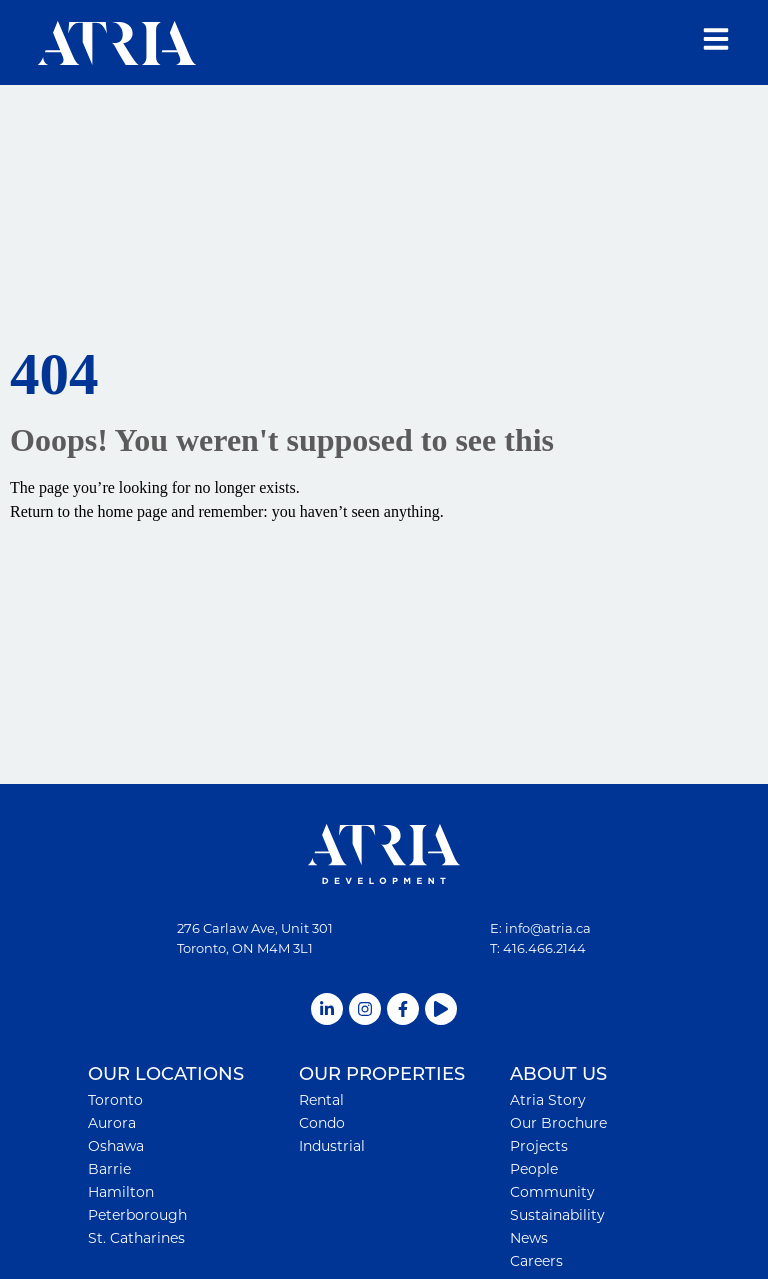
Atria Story (548, 1100)
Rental (321, 1100)
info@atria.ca (548, 928)
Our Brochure (558, 1123)
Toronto (115, 1100)
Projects (539, 1146)
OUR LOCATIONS (166, 1074)
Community (552, 1192)
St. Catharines (136, 1238)
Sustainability (557, 1215)
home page (133, 511)
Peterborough (137, 1215)
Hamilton (121, 1192)
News (529, 1238)
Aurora (112, 1123)
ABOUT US (558, 1074)
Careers (536, 1261)
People (534, 1169)
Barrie (109, 1169)
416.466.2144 (544, 948)
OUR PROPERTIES (382, 1074)
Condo (322, 1123)
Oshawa (116, 1146)
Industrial (332, 1146)
